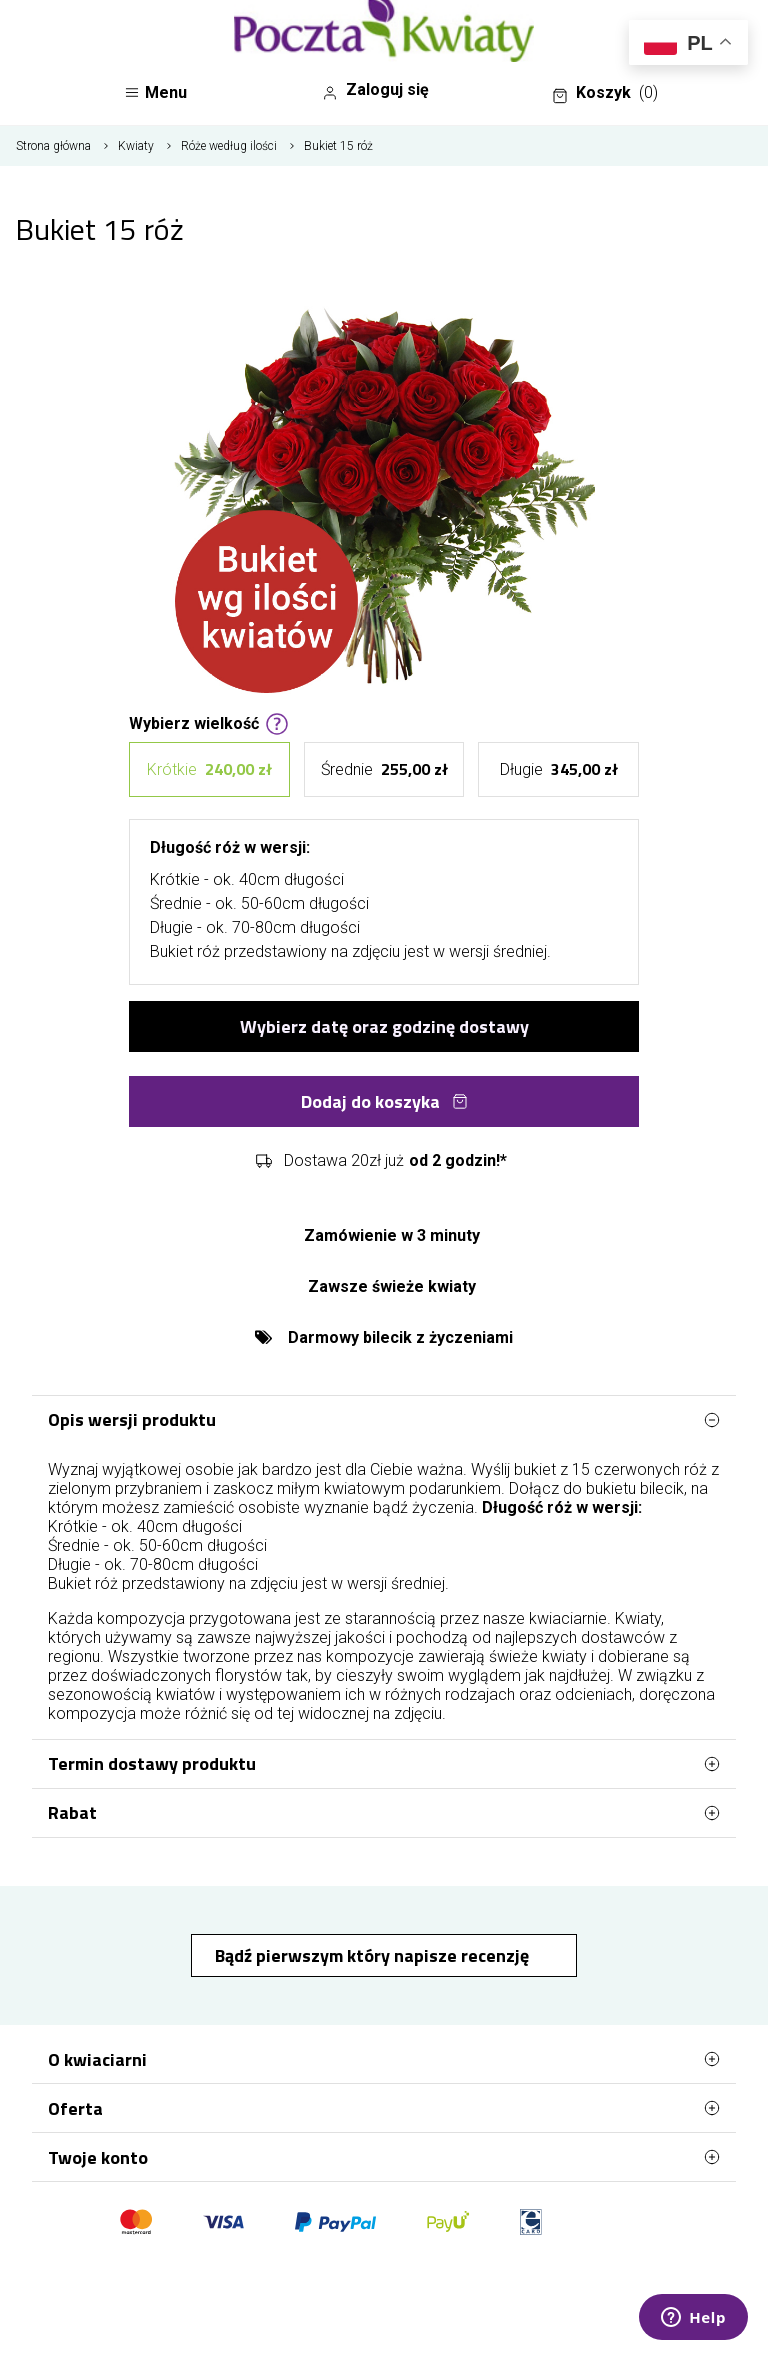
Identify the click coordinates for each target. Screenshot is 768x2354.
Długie (559, 769)
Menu (155, 92)
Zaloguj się (375, 90)
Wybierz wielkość (209, 722)
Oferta (384, 2108)
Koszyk (605, 93)
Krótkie (209, 769)
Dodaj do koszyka (384, 1101)
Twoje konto (384, 2157)
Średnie (384, 769)
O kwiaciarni (384, 2059)
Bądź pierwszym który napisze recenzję (374, 1955)
